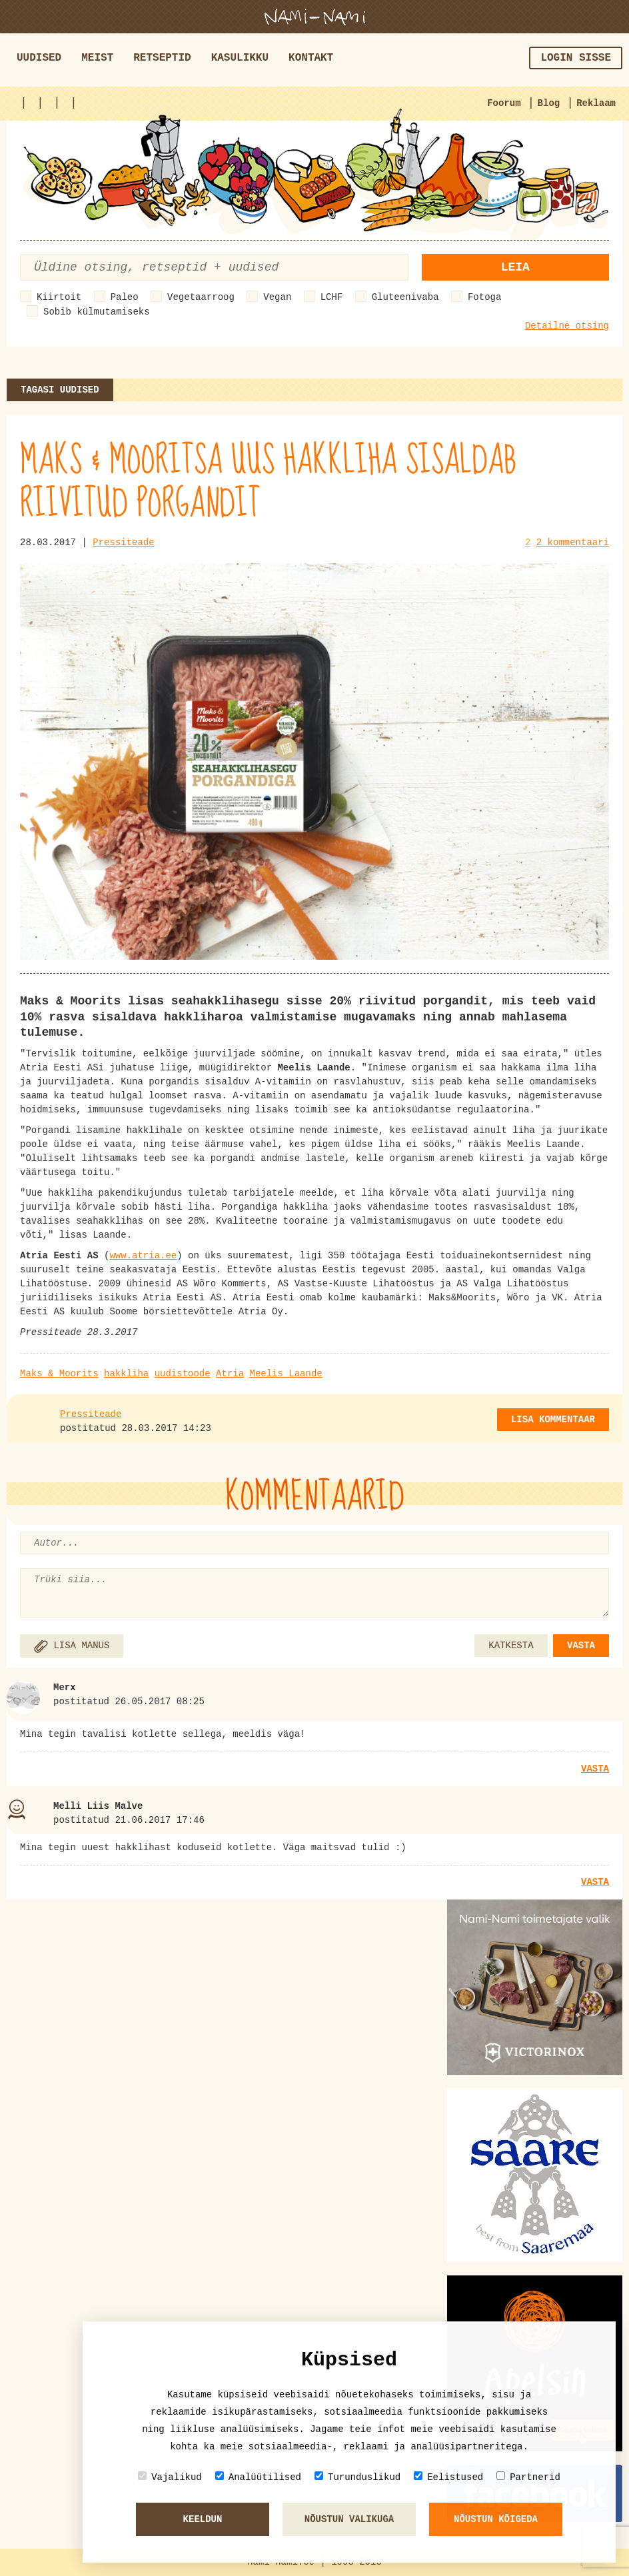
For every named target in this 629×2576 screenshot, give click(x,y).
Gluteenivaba (405, 297)
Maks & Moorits (59, 1373)
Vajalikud (170, 2477)
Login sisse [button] (575, 58)
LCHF (331, 297)
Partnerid (528, 2477)
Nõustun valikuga (349, 2519)
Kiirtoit (59, 297)
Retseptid (162, 58)
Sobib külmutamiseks (96, 312)
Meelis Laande (286, 1373)
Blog (549, 103)
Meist (97, 58)
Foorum (503, 103)
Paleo (125, 297)
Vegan (277, 297)
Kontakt (311, 58)
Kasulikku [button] (240, 58)
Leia (515, 267)
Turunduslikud (357, 2477)
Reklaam (596, 103)
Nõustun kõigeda (496, 2519)
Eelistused (448, 2477)
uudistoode (183, 1373)
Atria (230, 1373)
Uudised (39, 58)
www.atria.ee (143, 1255)
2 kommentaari (572, 542)
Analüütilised (258, 2477)
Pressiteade (123, 542)
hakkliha (126, 1373)
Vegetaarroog (201, 297)
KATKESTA (510, 1645)
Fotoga (484, 297)
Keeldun (203, 2519)
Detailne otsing (567, 326)
